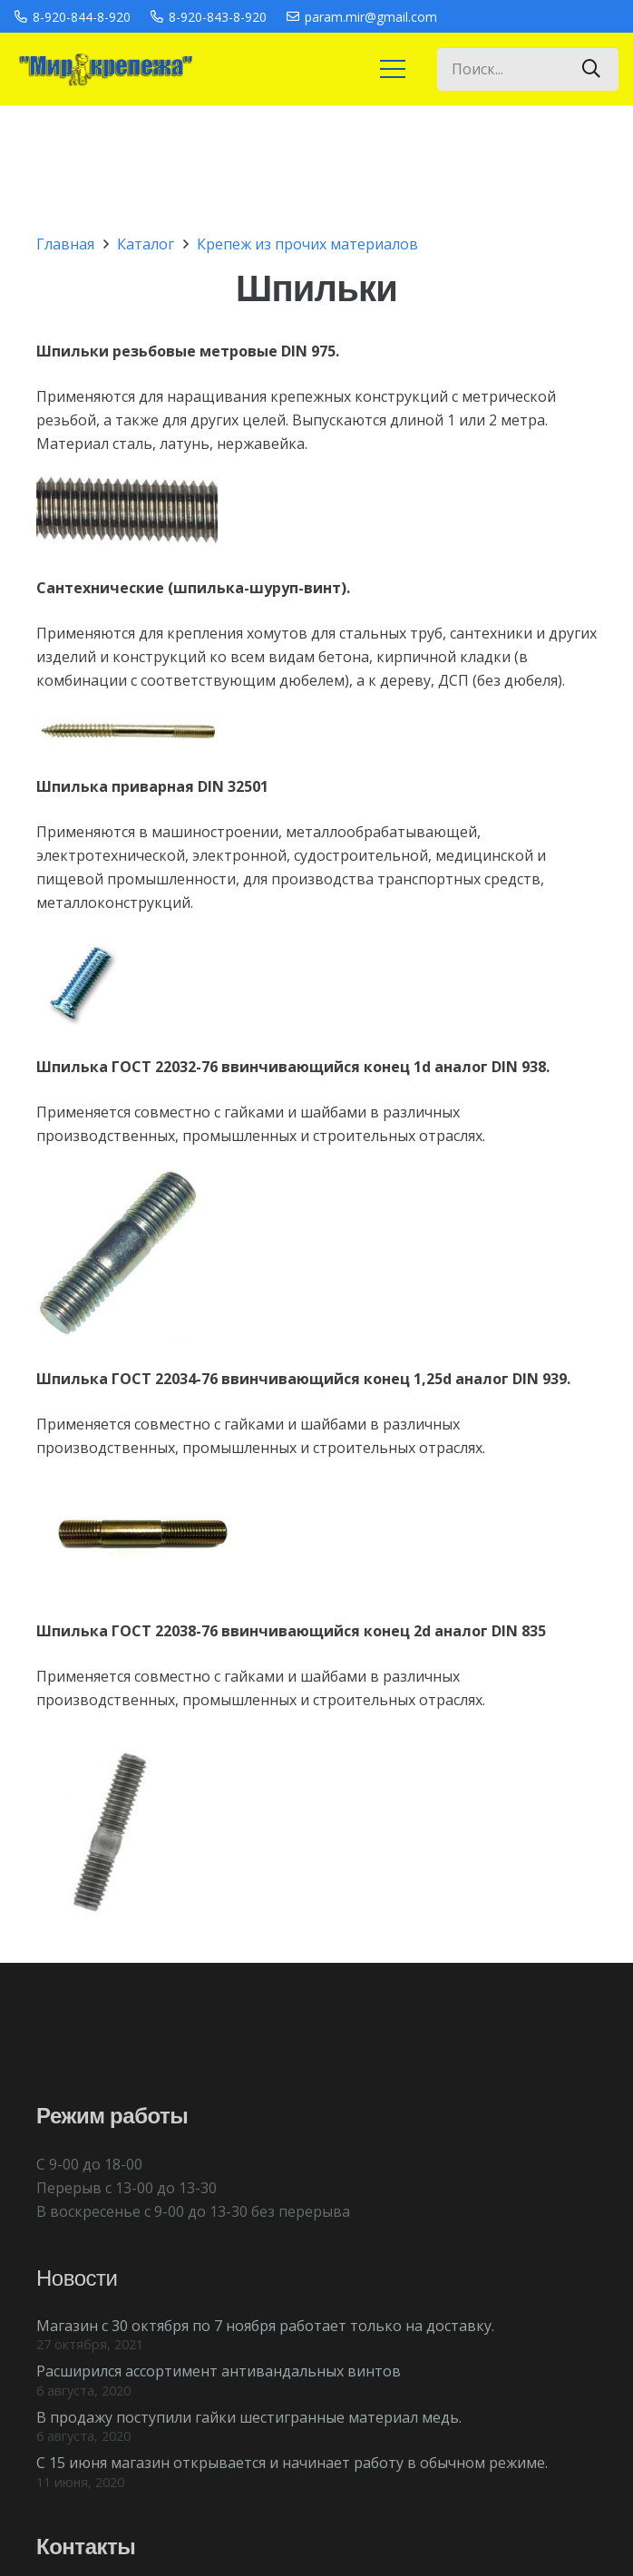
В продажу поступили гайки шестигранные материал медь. (249, 2417)
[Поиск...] (527, 69)
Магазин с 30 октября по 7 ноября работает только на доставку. (265, 2326)
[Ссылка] (104, 69)
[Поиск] (591, 69)
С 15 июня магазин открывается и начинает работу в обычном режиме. (292, 2463)
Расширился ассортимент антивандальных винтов (218, 2371)
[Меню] (392, 69)
